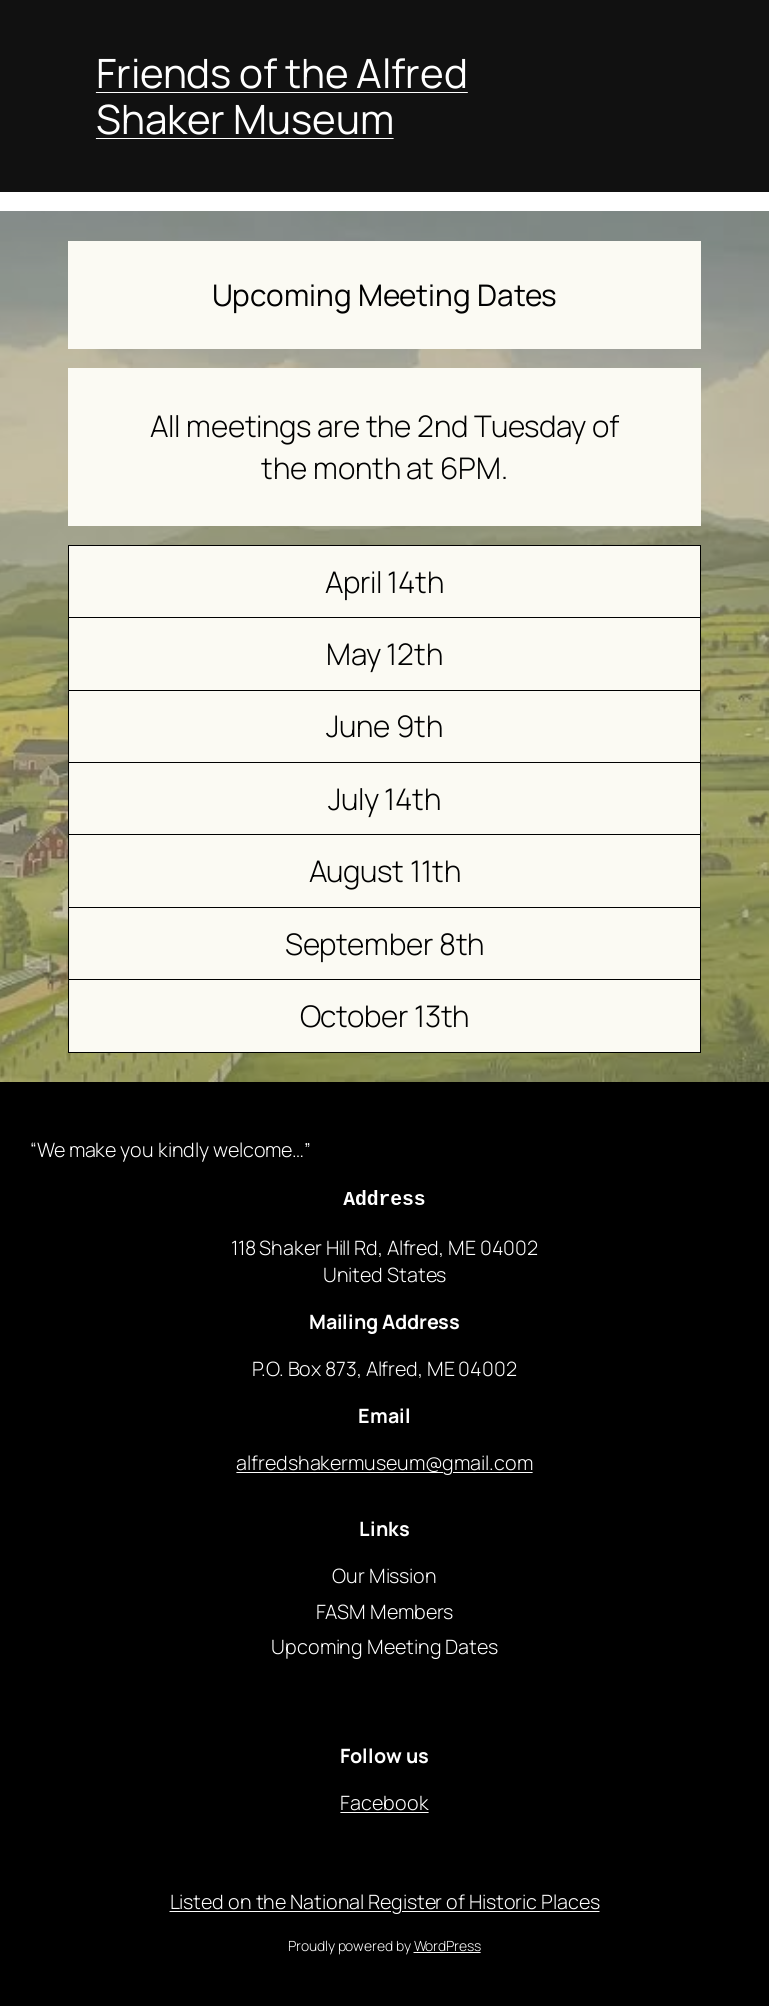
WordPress (447, 1942)
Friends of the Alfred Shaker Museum (282, 95)
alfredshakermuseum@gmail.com (384, 1459)
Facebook (384, 1799)
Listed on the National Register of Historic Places (385, 1898)
